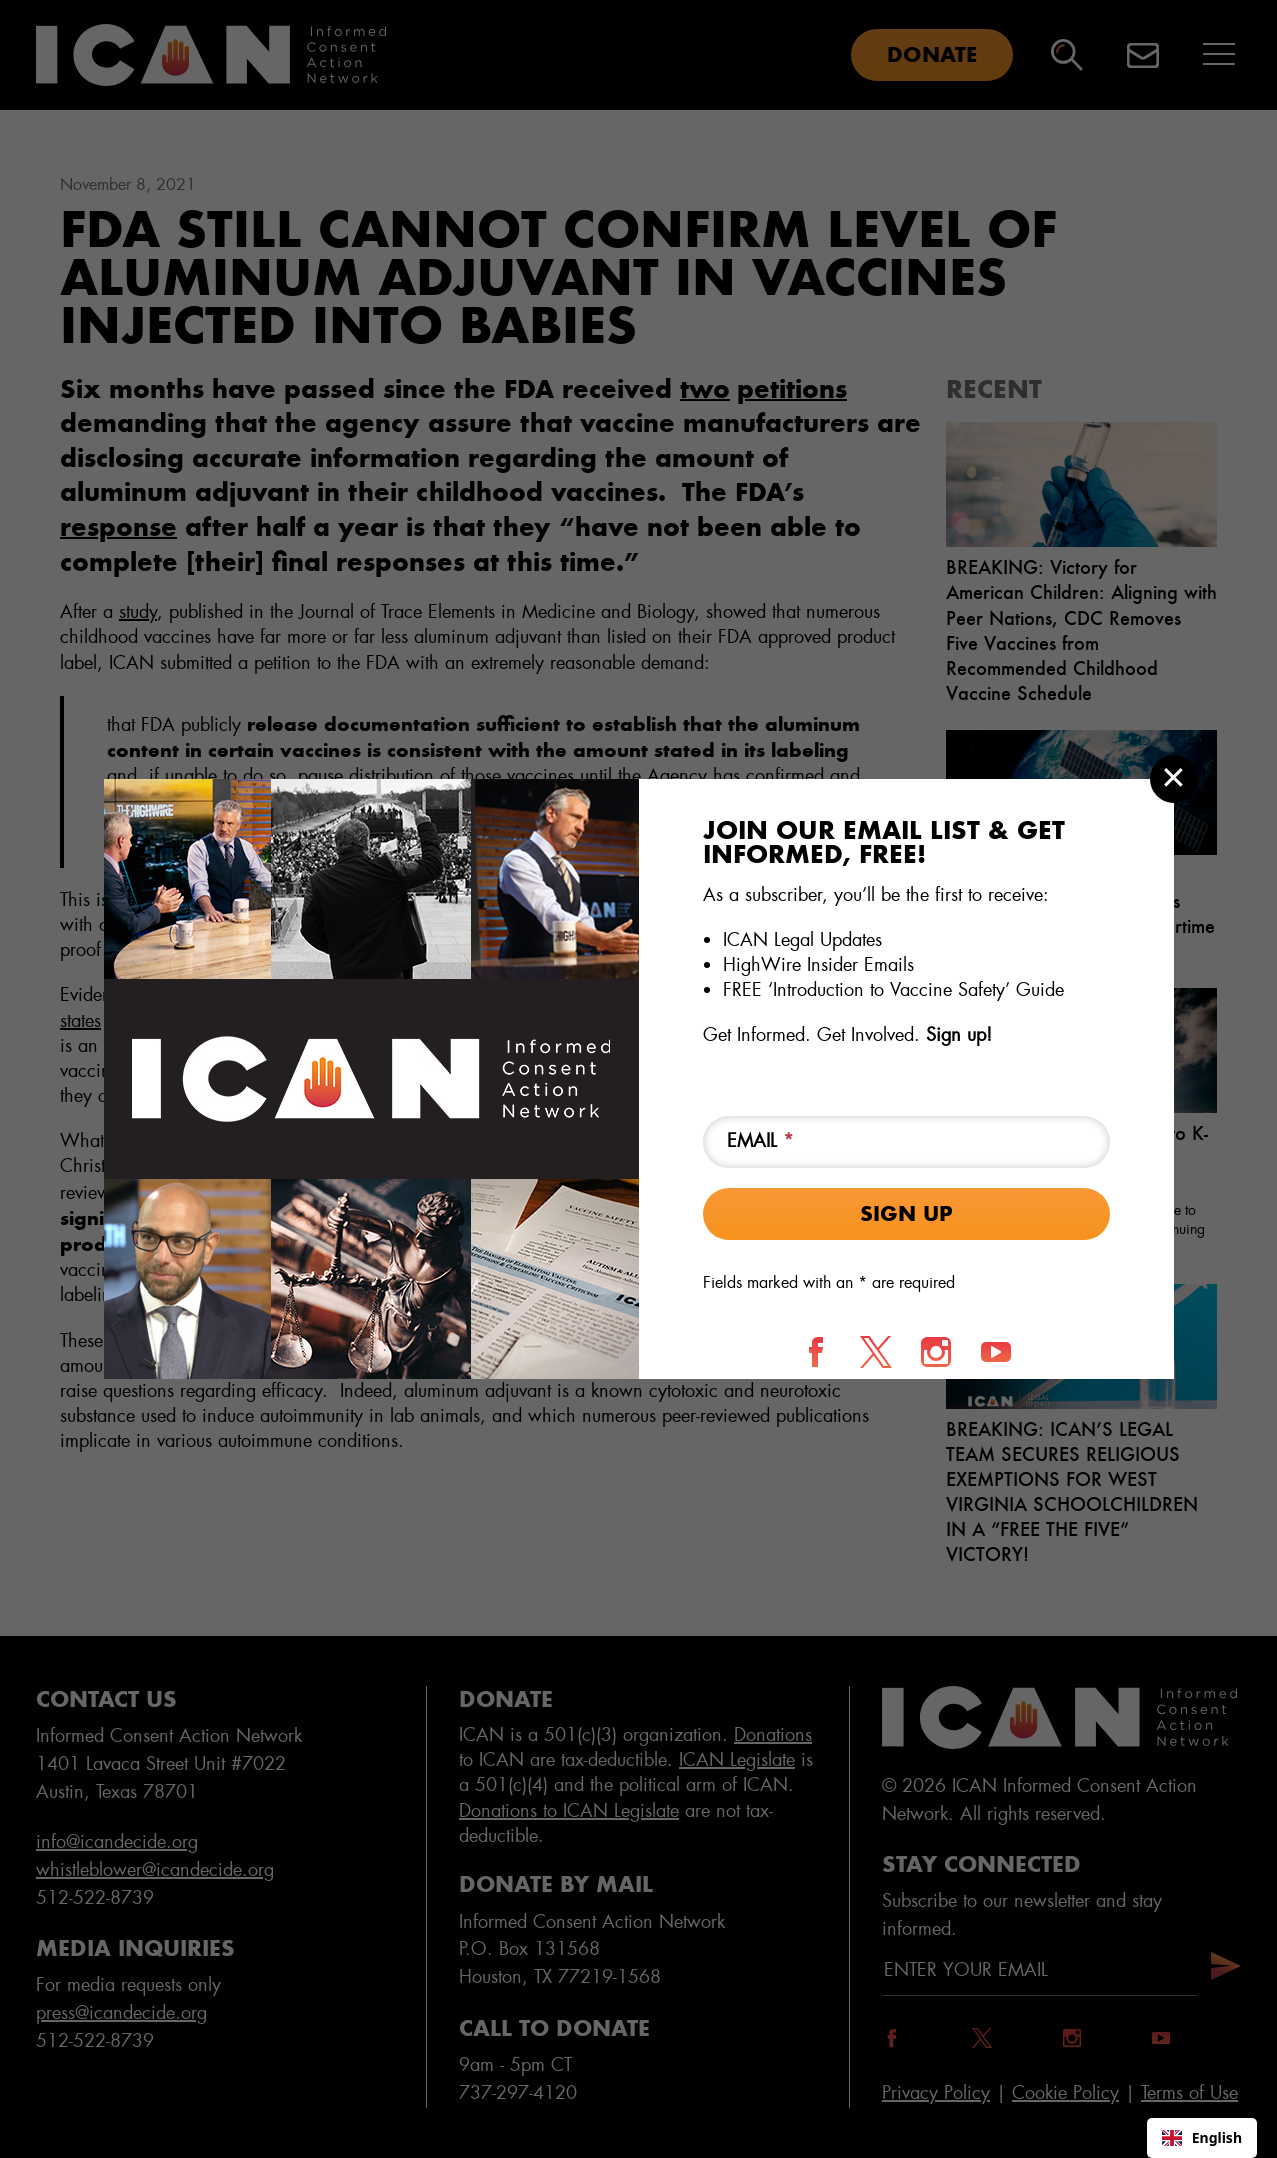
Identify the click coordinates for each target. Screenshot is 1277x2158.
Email (760, 1141)
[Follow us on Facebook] (816, 1352)
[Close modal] (1174, 779)
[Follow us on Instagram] (936, 1352)
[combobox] (1202, 2138)
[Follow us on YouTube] (996, 1352)
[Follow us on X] (876, 1352)
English (1202, 2137)
